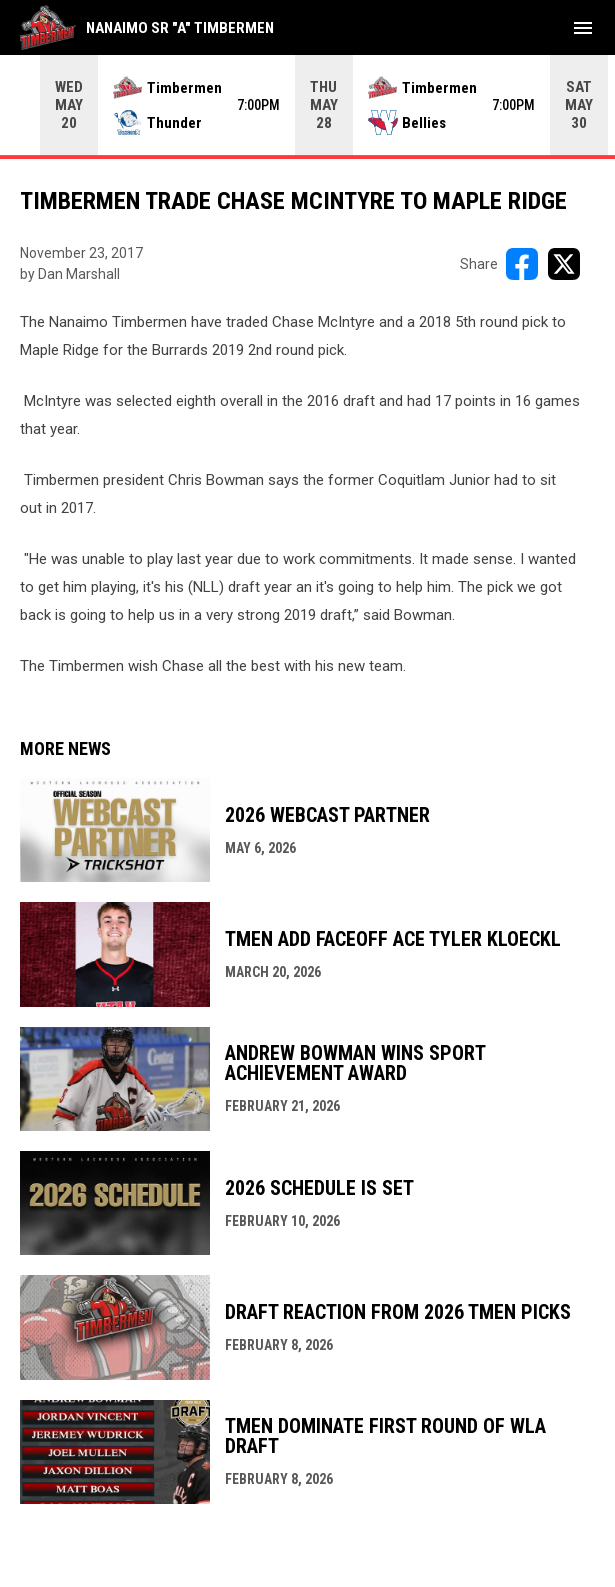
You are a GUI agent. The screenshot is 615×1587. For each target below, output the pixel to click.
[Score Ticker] (307, 105)
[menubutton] (583, 28)
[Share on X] (564, 264)
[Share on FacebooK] (522, 264)
